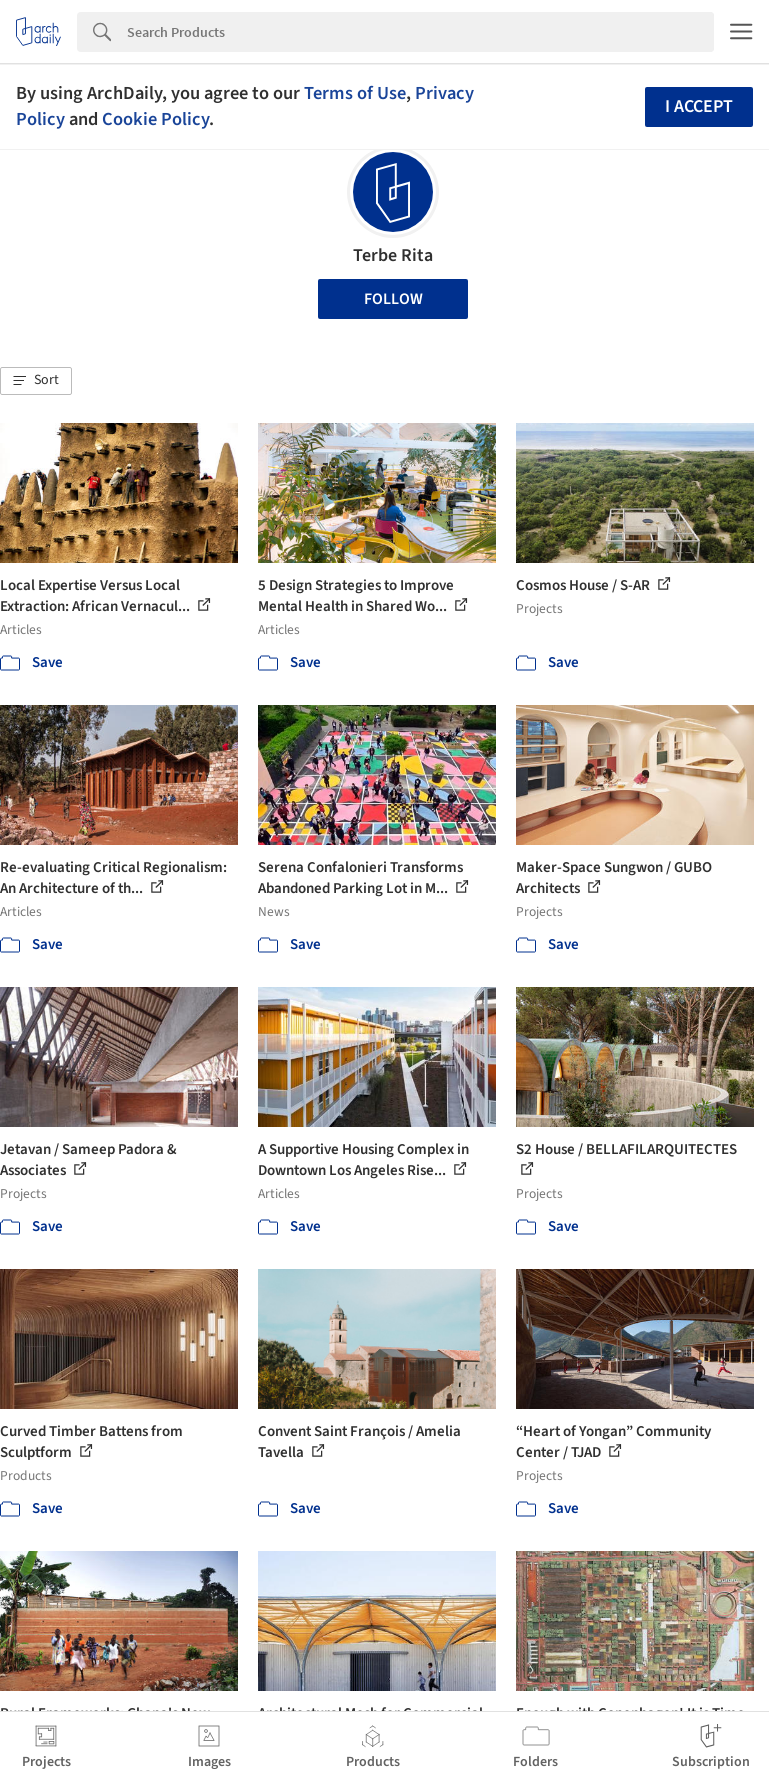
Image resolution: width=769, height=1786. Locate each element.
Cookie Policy (155, 119)
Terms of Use (355, 93)
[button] (36, 381)
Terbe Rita (393, 255)
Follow (393, 299)
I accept (699, 106)
